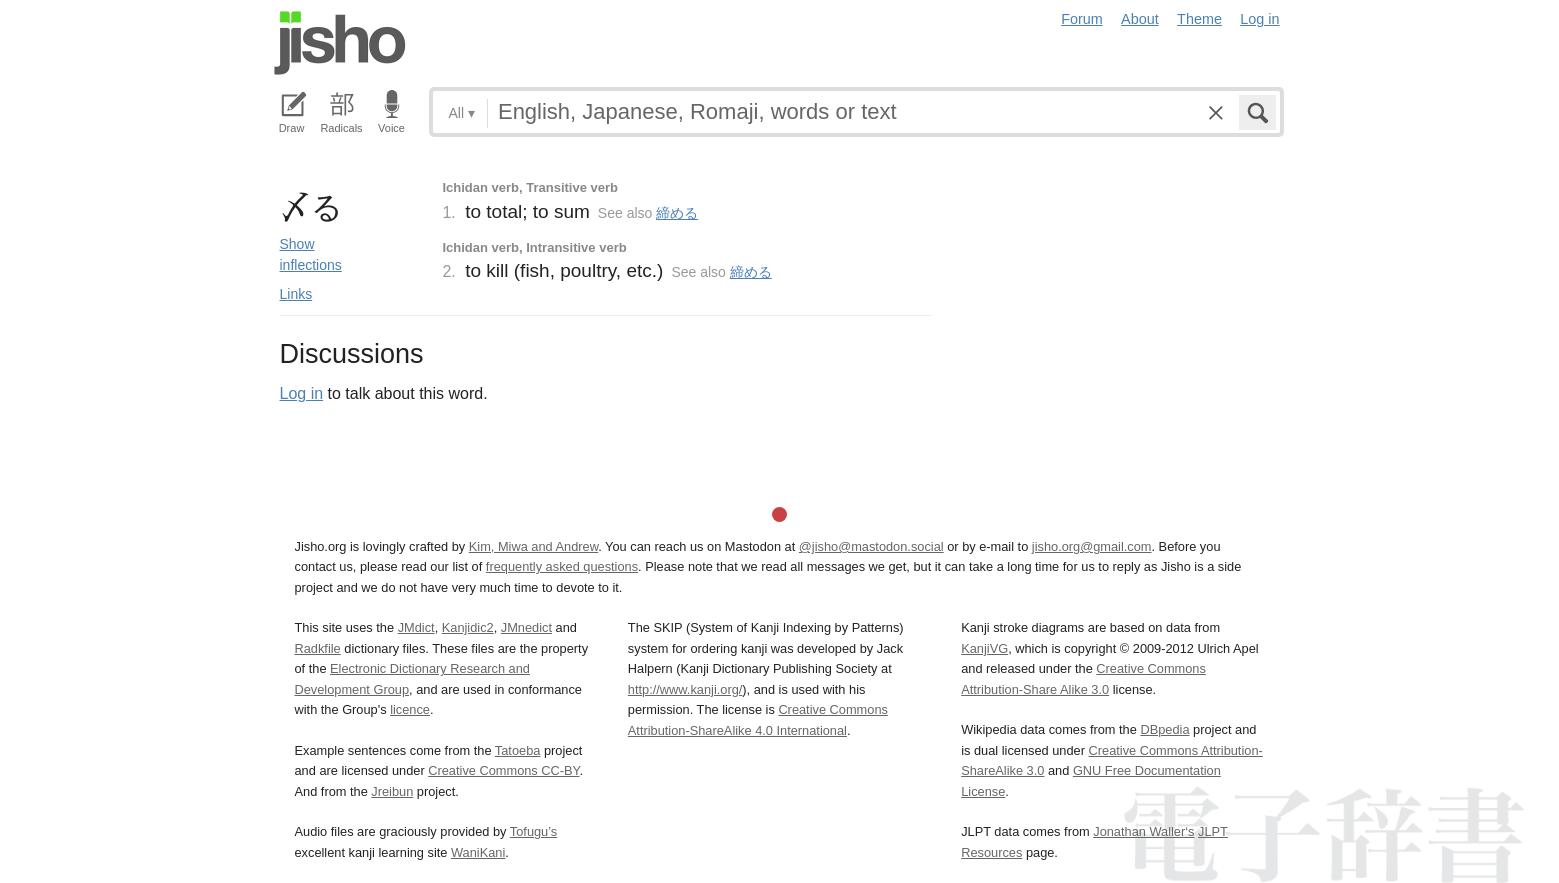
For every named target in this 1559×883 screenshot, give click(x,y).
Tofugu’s (533, 831)
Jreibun (392, 791)
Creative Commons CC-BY (503, 770)
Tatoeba (518, 750)
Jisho (340, 43)
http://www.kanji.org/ (685, 689)
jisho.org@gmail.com (1092, 546)
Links (296, 294)
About (1140, 19)
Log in (1259, 19)
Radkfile (318, 648)
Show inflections (311, 254)
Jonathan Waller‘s (1143, 831)
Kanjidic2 (468, 627)
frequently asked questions (562, 566)
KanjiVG (984, 648)
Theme (1199, 19)
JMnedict (526, 627)
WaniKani (478, 852)
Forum (1082, 19)
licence (410, 709)
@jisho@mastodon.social (871, 546)
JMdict (416, 627)
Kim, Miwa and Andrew (533, 546)
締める (677, 213)
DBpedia (1164, 729)
